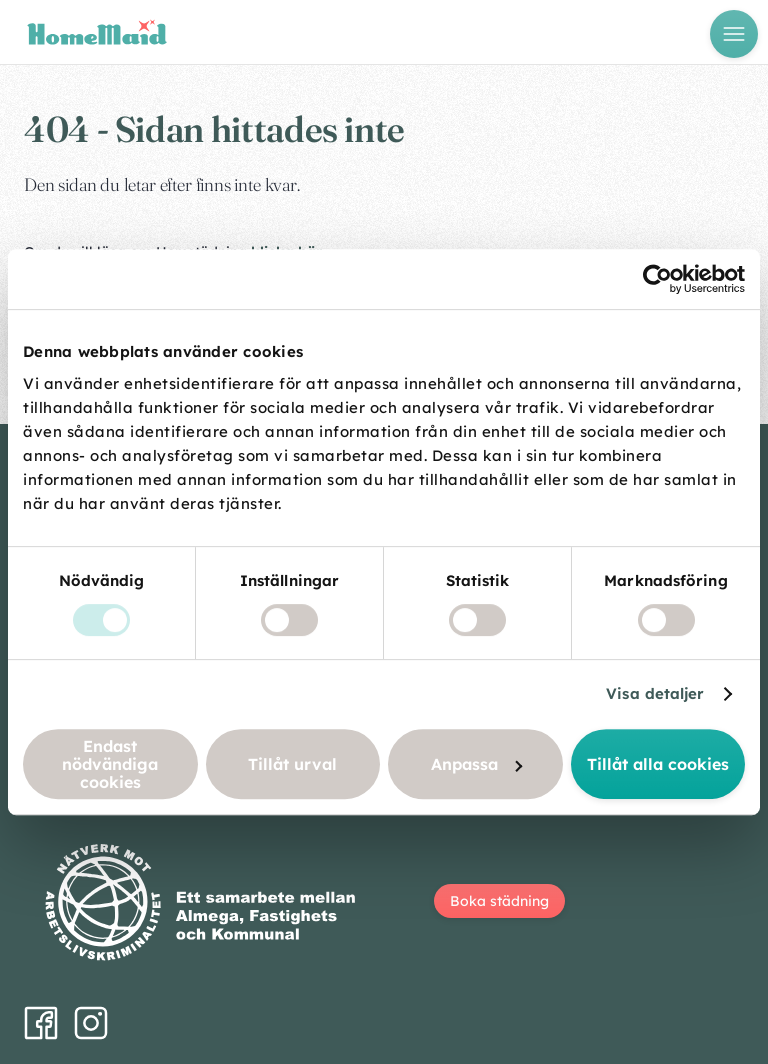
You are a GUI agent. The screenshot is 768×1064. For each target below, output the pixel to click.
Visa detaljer (655, 693)
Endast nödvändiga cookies (110, 764)
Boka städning (499, 901)
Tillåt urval (292, 764)
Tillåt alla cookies (658, 764)
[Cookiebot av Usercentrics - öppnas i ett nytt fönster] (657, 279)
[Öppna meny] (734, 34)
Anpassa (476, 764)
